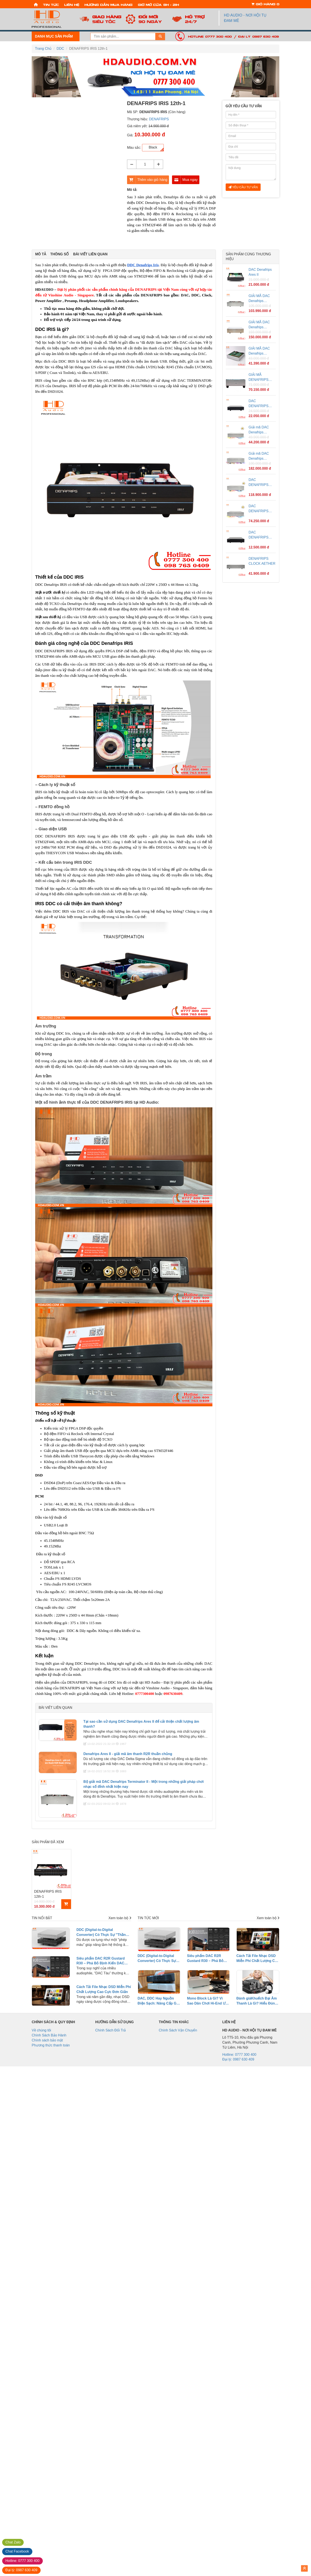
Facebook (17, 2551)
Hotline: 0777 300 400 (210, 36)
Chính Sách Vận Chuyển (178, 2030)
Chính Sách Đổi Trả (110, 2030)
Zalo (12, 2542)
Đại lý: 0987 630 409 (258, 36)
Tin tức (51, 4)
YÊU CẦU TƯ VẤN (243, 187)
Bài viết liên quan (90, 254)
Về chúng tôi (41, 2030)
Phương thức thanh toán (51, 2045)
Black (153, 147)
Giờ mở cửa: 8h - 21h (158, 4)
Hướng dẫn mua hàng (108, 4)
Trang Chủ (43, 48)
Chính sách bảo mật (47, 2040)
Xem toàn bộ (119, 1918)
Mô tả (40, 254)
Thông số (59, 254)
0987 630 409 (21, 2570)
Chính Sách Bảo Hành (49, 2035)
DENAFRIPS (159, 119)
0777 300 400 (22, 2561)
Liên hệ (71, 4)
